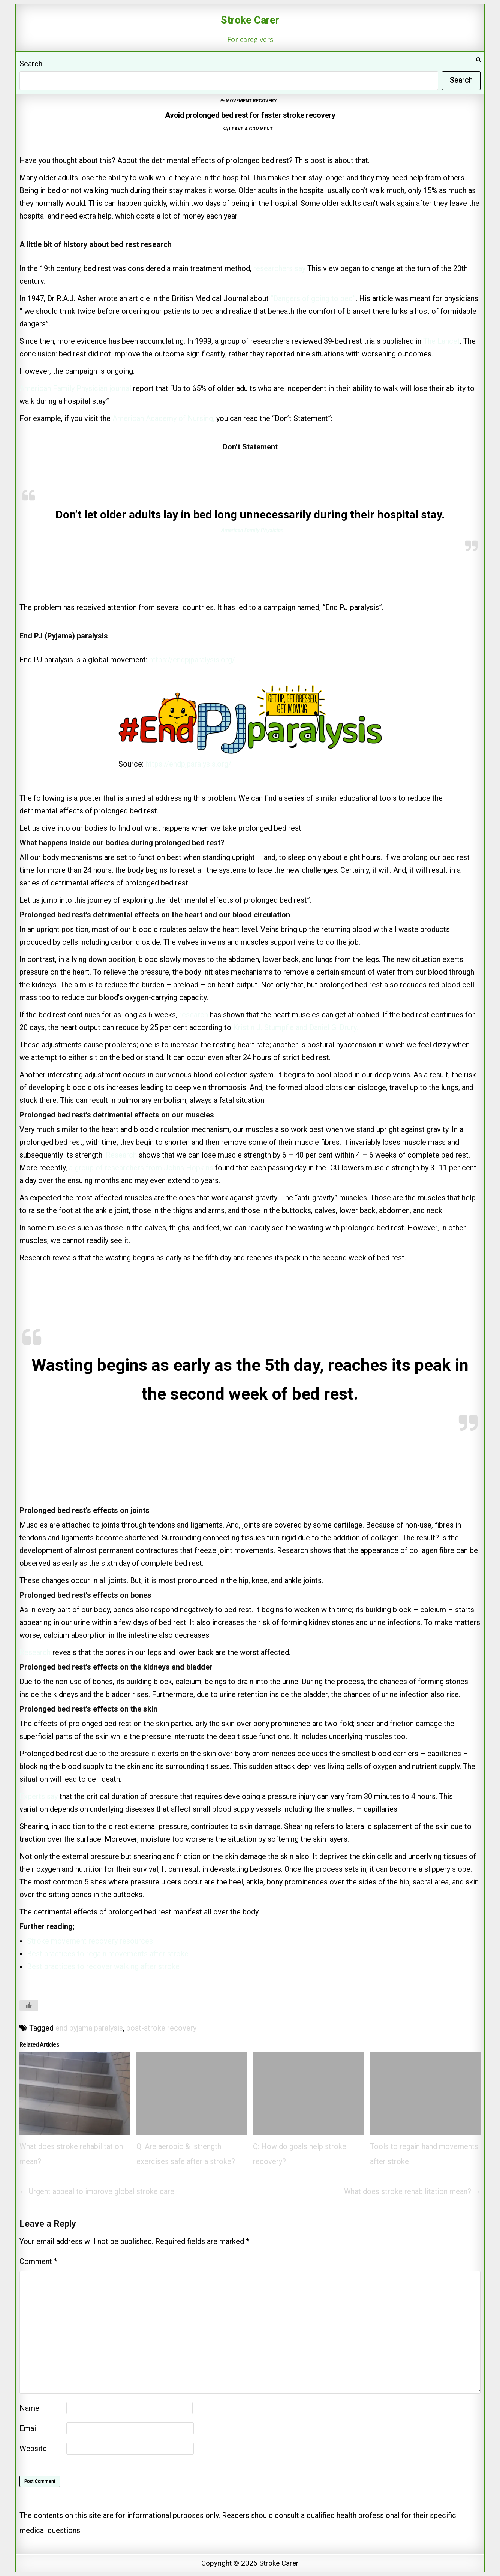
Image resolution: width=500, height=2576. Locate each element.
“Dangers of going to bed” (313, 298)
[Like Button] (28, 2005)
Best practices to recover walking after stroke (103, 1966)
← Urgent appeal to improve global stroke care (96, 2191)
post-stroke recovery (161, 2027)
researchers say (279, 268)
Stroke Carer (250, 20)
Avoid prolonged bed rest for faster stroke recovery (250, 115)
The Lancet (441, 341)
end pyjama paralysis (89, 2027)
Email (28, 2428)
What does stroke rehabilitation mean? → (412, 2191)
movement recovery (251, 100)
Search (30, 63)
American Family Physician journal (75, 388)
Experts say (38, 1796)
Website (33, 2448)
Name (29, 2408)
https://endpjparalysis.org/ (192, 659)
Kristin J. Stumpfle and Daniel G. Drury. (295, 1027)
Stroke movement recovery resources (90, 1940)
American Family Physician (252, 530)
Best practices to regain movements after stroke (108, 1953)
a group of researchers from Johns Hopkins (141, 1167)
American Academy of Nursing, (164, 418)
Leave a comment (251, 129)
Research (121, 1154)
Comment (38, 2261)
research (194, 1014)
